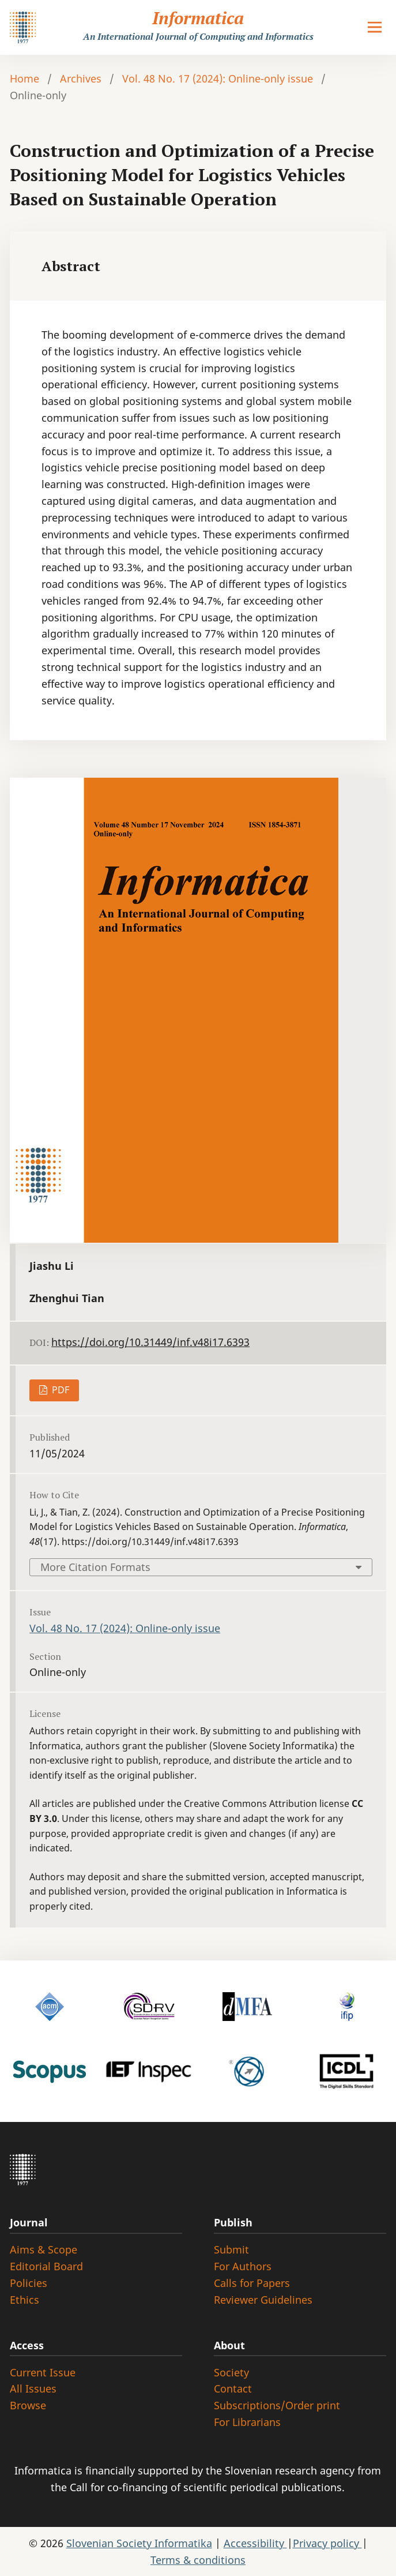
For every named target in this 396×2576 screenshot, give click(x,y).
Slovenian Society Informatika (139, 2543)
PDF (59, 1389)
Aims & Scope (43, 2249)
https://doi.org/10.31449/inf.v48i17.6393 (150, 1342)
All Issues (33, 2388)
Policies (28, 2283)
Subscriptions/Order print (277, 2405)
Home (24, 78)
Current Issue (43, 2372)
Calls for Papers (252, 2283)
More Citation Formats (95, 1567)
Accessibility (255, 2543)
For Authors (242, 2266)
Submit (231, 2249)
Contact (233, 2388)
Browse (28, 2405)
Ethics (24, 2300)
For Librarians (247, 2422)
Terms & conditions (198, 2560)
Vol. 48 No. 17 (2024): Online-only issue (217, 78)
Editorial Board (46, 2266)
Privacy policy (327, 2543)
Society (231, 2372)
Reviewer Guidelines (263, 2300)
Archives (80, 78)
